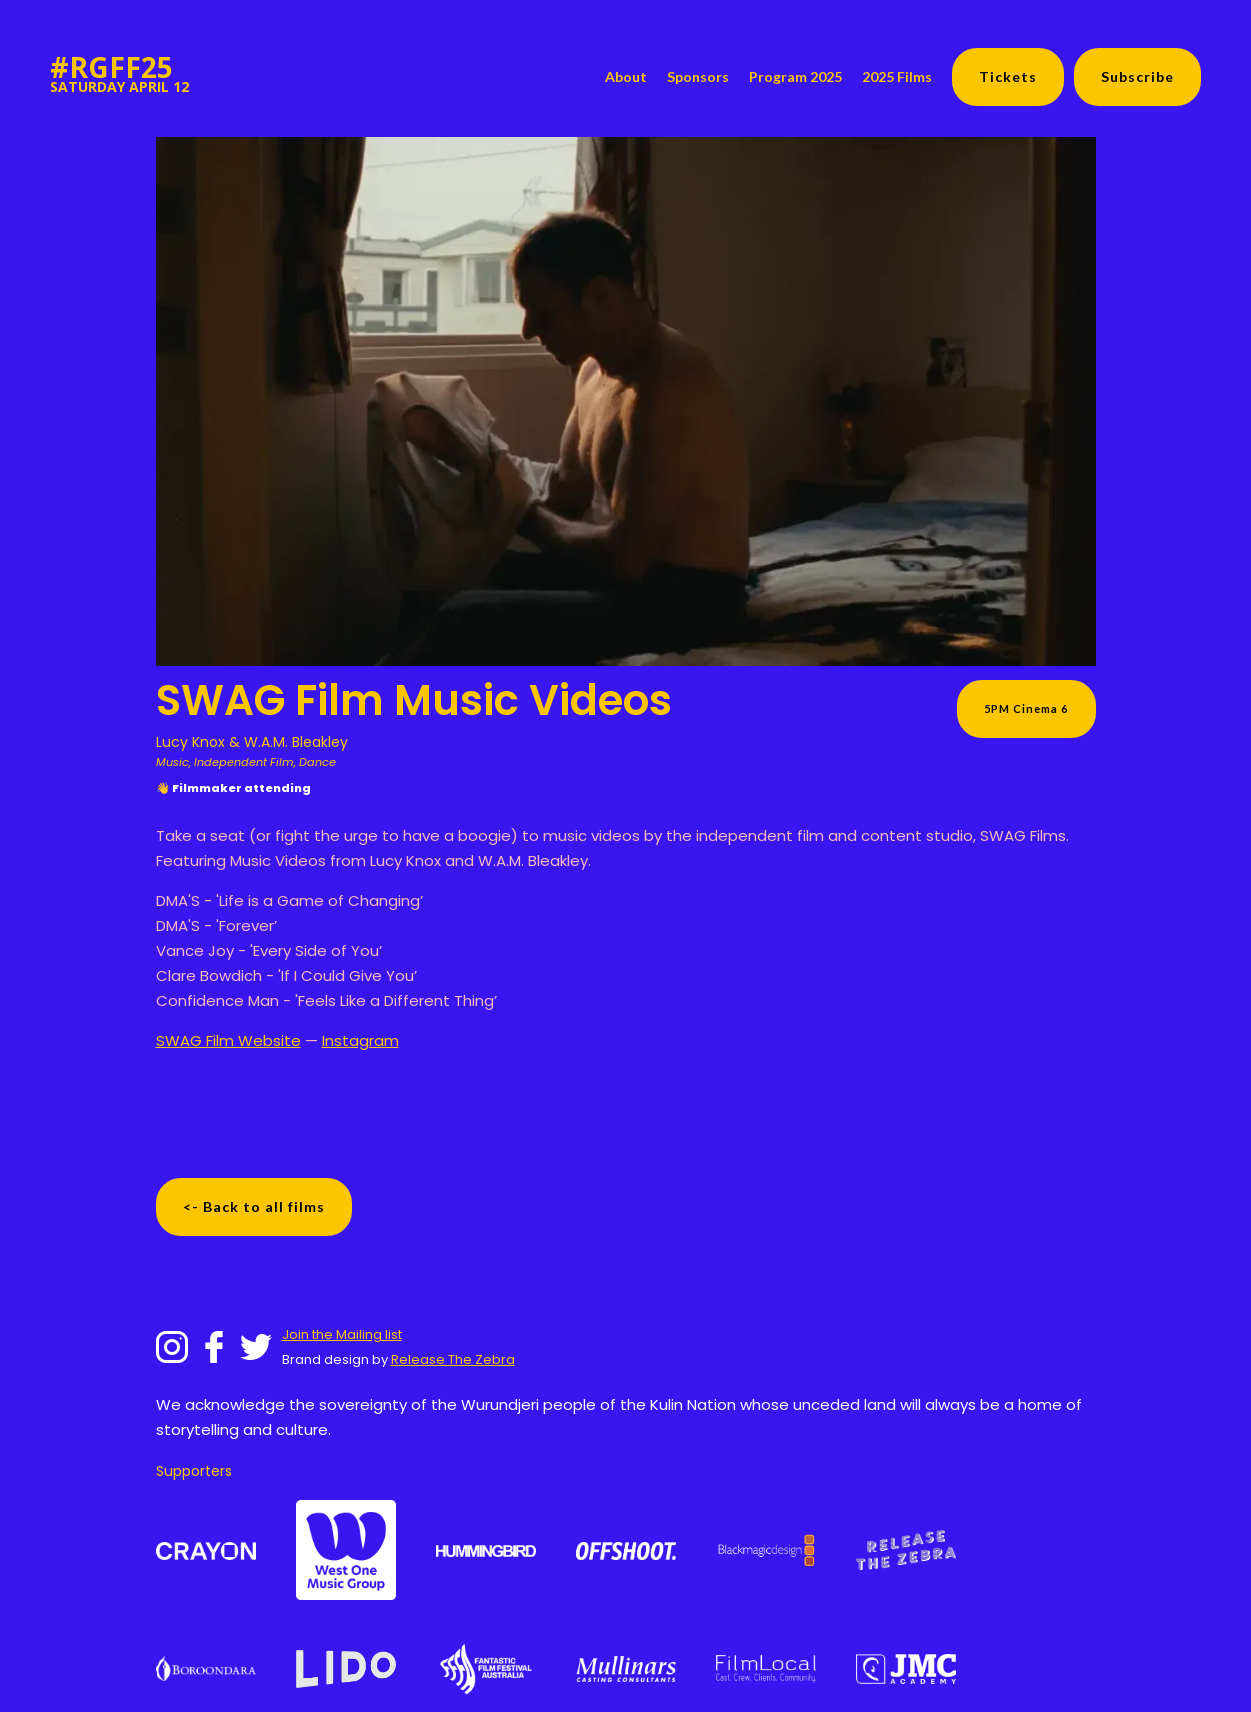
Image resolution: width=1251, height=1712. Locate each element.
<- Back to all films (254, 1206)
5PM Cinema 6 (1026, 708)
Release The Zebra (453, 1359)
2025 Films (897, 76)
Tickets (1008, 76)
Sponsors (698, 76)
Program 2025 (795, 76)
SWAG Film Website (228, 1040)
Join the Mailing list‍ (342, 1334)
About (626, 76)
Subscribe (1137, 76)
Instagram (360, 1040)
